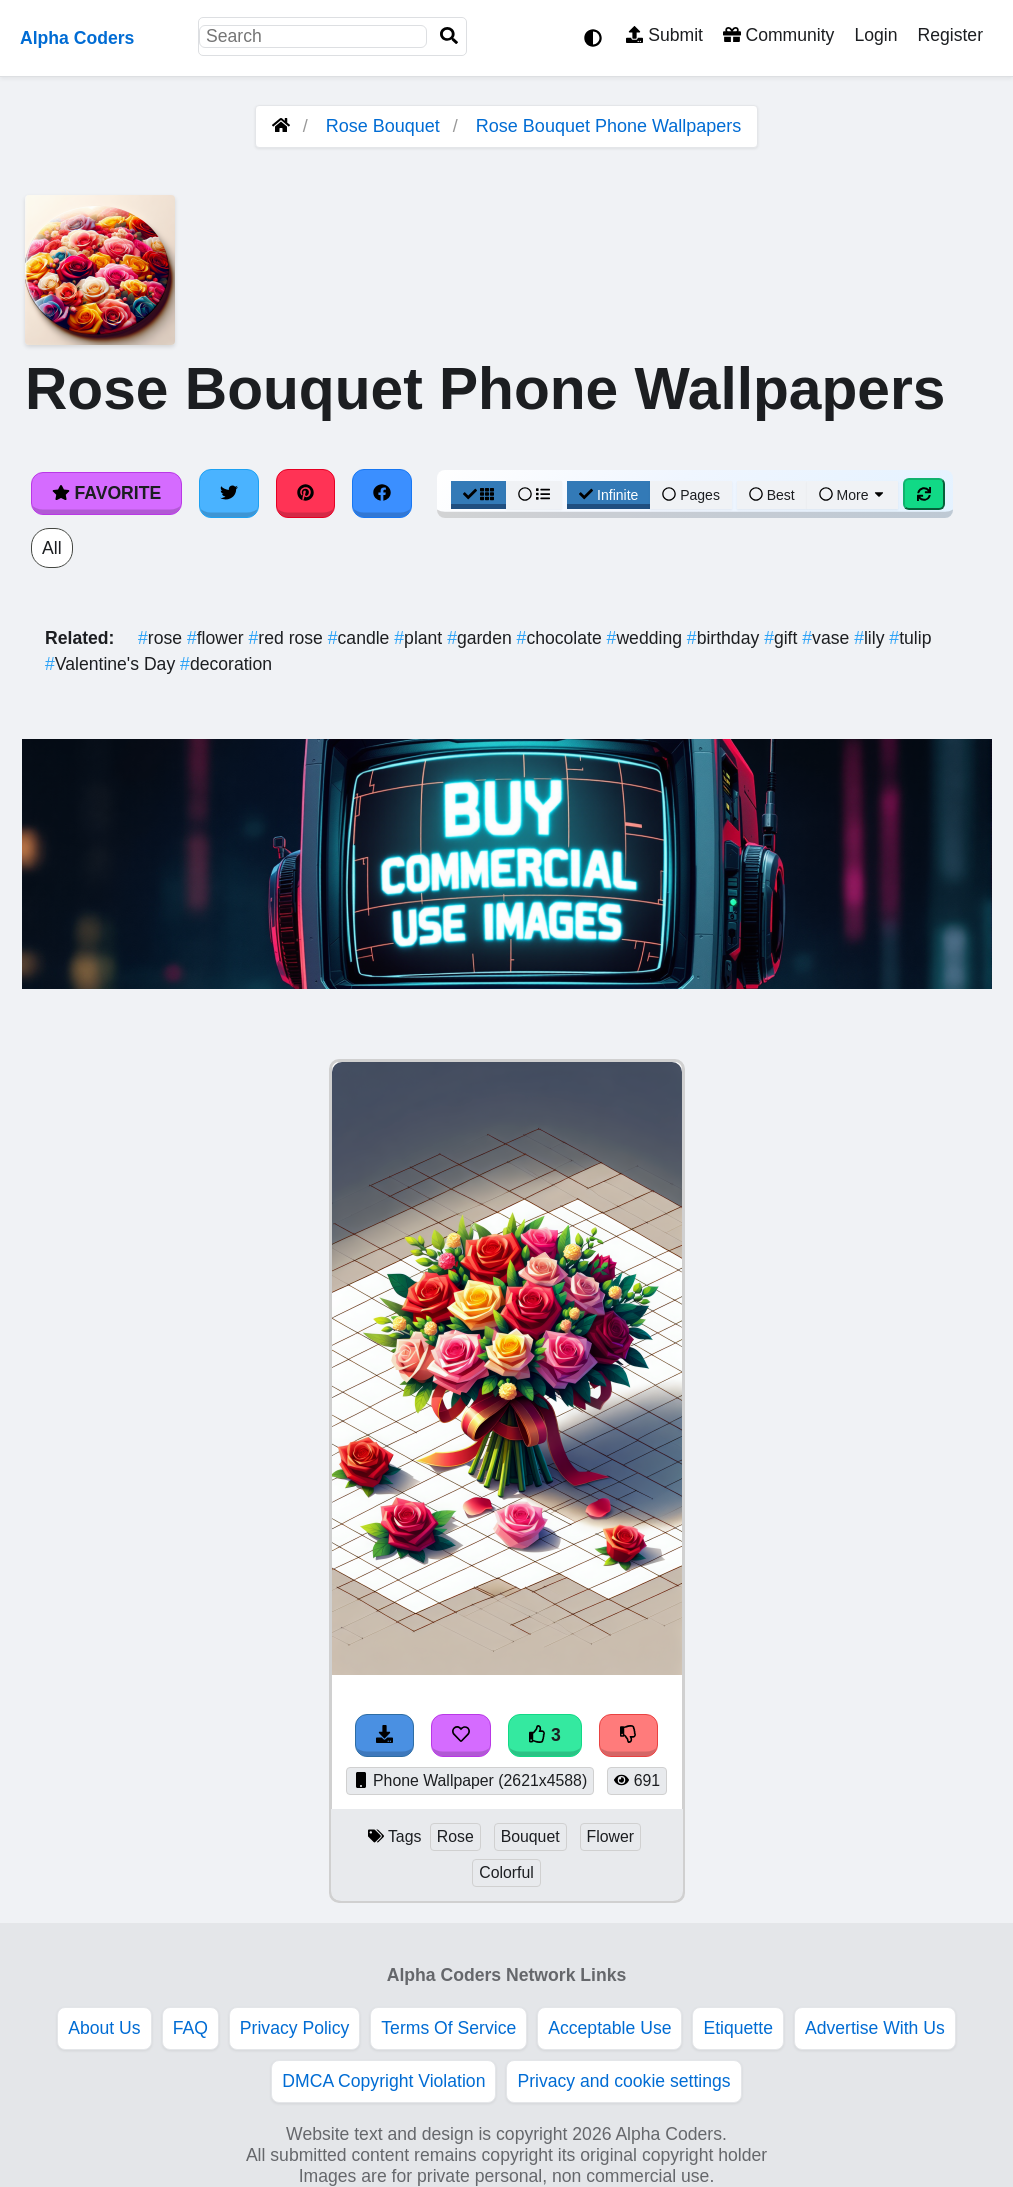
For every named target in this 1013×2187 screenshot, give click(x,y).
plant (420, 638)
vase (828, 638)
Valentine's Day (112, 664)
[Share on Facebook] (382, 493)
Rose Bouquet (383, 126)
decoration (226, 664)
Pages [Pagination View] (691, 495)
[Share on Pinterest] (306, 493)
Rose (455, 1836)
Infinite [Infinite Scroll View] (608, 495)
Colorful (506, 1872)
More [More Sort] (853, 495)
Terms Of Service (448, 2028)
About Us (104, 2028)
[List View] (534, 495)
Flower (611, 1836)
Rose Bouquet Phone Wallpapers (609, 126)
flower (218, 638)
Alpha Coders (77, 38)
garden (481, 638)
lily (871, 638)
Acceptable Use (609, 2028)
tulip (910, 638)
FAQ (190, 2028)
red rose (288, 638)
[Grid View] (479, 495)
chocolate (562, 638)
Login (875, 35)
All (52, 548)
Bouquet (530, 1836)
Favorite (106, 493)
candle (361, 638)
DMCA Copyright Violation (383, 2081)
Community (778, 35)
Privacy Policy (295, 2028)
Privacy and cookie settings (623, 2081)
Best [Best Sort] (772, 495)
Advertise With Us (875, 2028)
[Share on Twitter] (229, 493)
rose (162, 638)
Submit (664, 35)
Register (950, 35)
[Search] (449, 36)
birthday (725, 638)
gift (783, 638)
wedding (647, 638)
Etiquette (737, 2028)
